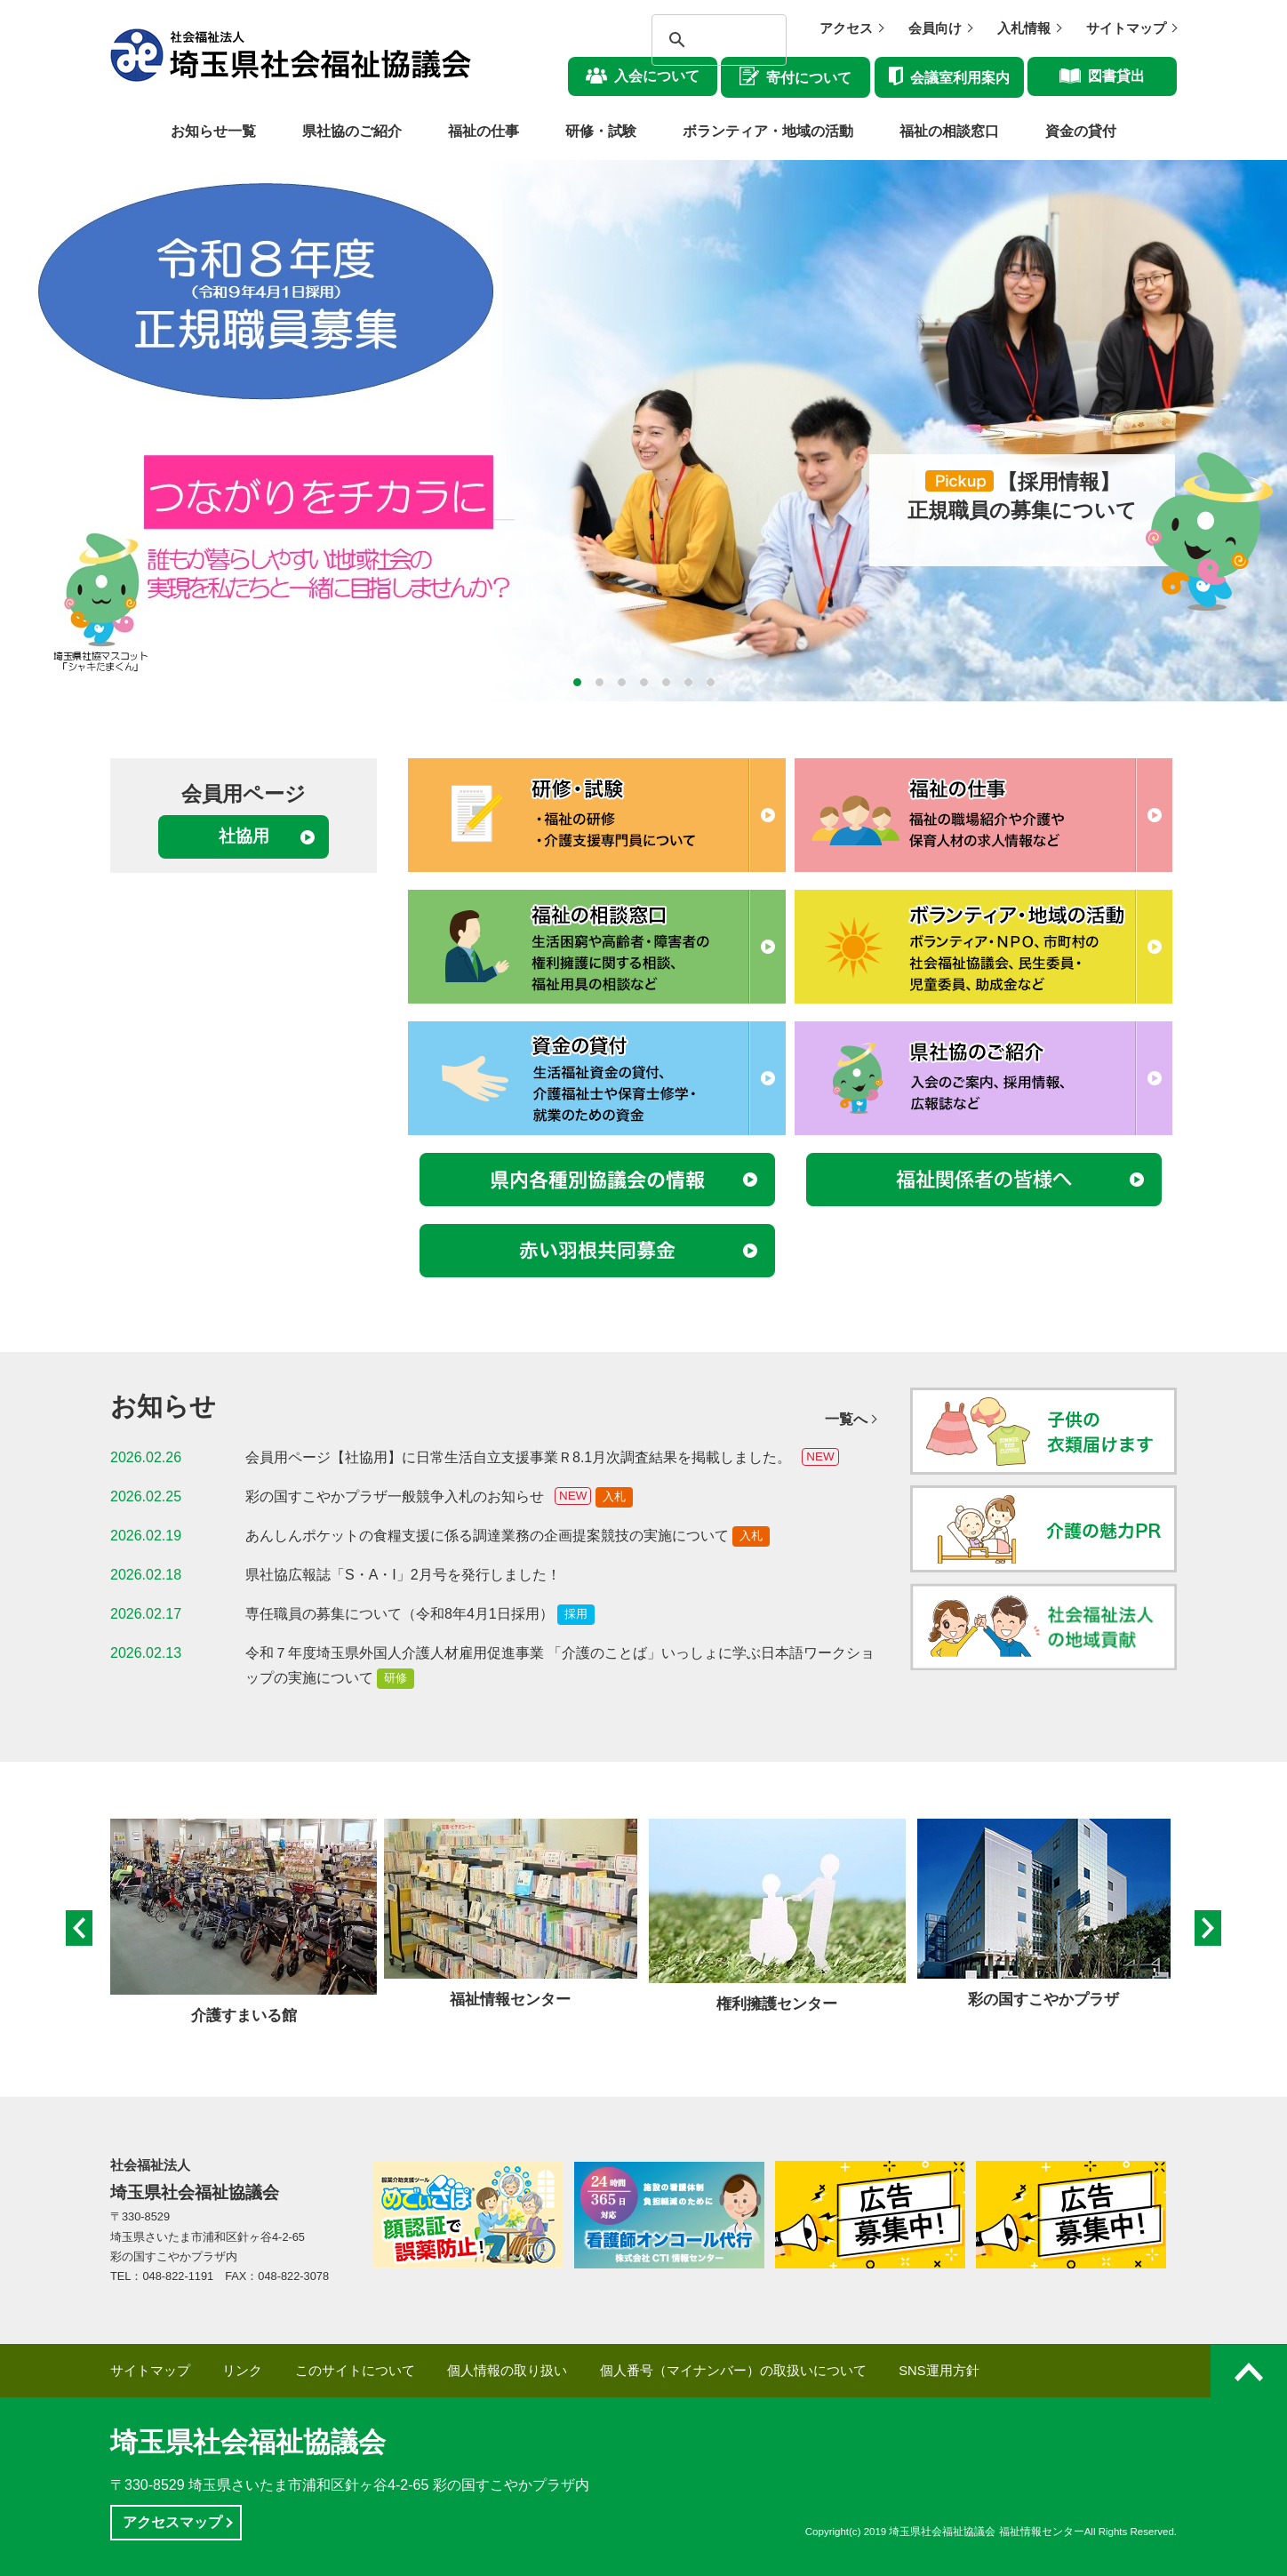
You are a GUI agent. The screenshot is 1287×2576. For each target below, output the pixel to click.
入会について (656, 76)
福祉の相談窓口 (949, 131)
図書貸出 (1116, 76)
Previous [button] (79, 1929)
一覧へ (846, 1419)
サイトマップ (1126, 28)
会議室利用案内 (960, 77)
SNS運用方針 (939, 2371)
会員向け (935, 28)
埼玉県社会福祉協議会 (248, 2442)
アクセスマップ (172, 2522)
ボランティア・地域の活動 (768, 131)
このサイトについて (355, 2371)
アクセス (846, 28)
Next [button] (1208, 1929)
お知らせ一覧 (213, 131)
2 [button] (600, 682)
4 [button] (644, 682)
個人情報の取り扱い (507, 2371)
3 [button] (622, 682)
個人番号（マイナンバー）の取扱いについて (733, 2371)
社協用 (244, 836)
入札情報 (1024, 28)
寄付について (808, 77)
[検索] (703, 40)
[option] (643, 430)
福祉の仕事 (483, 131)
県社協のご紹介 (352, 131)
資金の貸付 (1080, 131)
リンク (242, 2371)
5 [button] (666, 682)
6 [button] (688, 682)
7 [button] (711, 682)
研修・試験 (600, 131)
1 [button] (577, 682)
